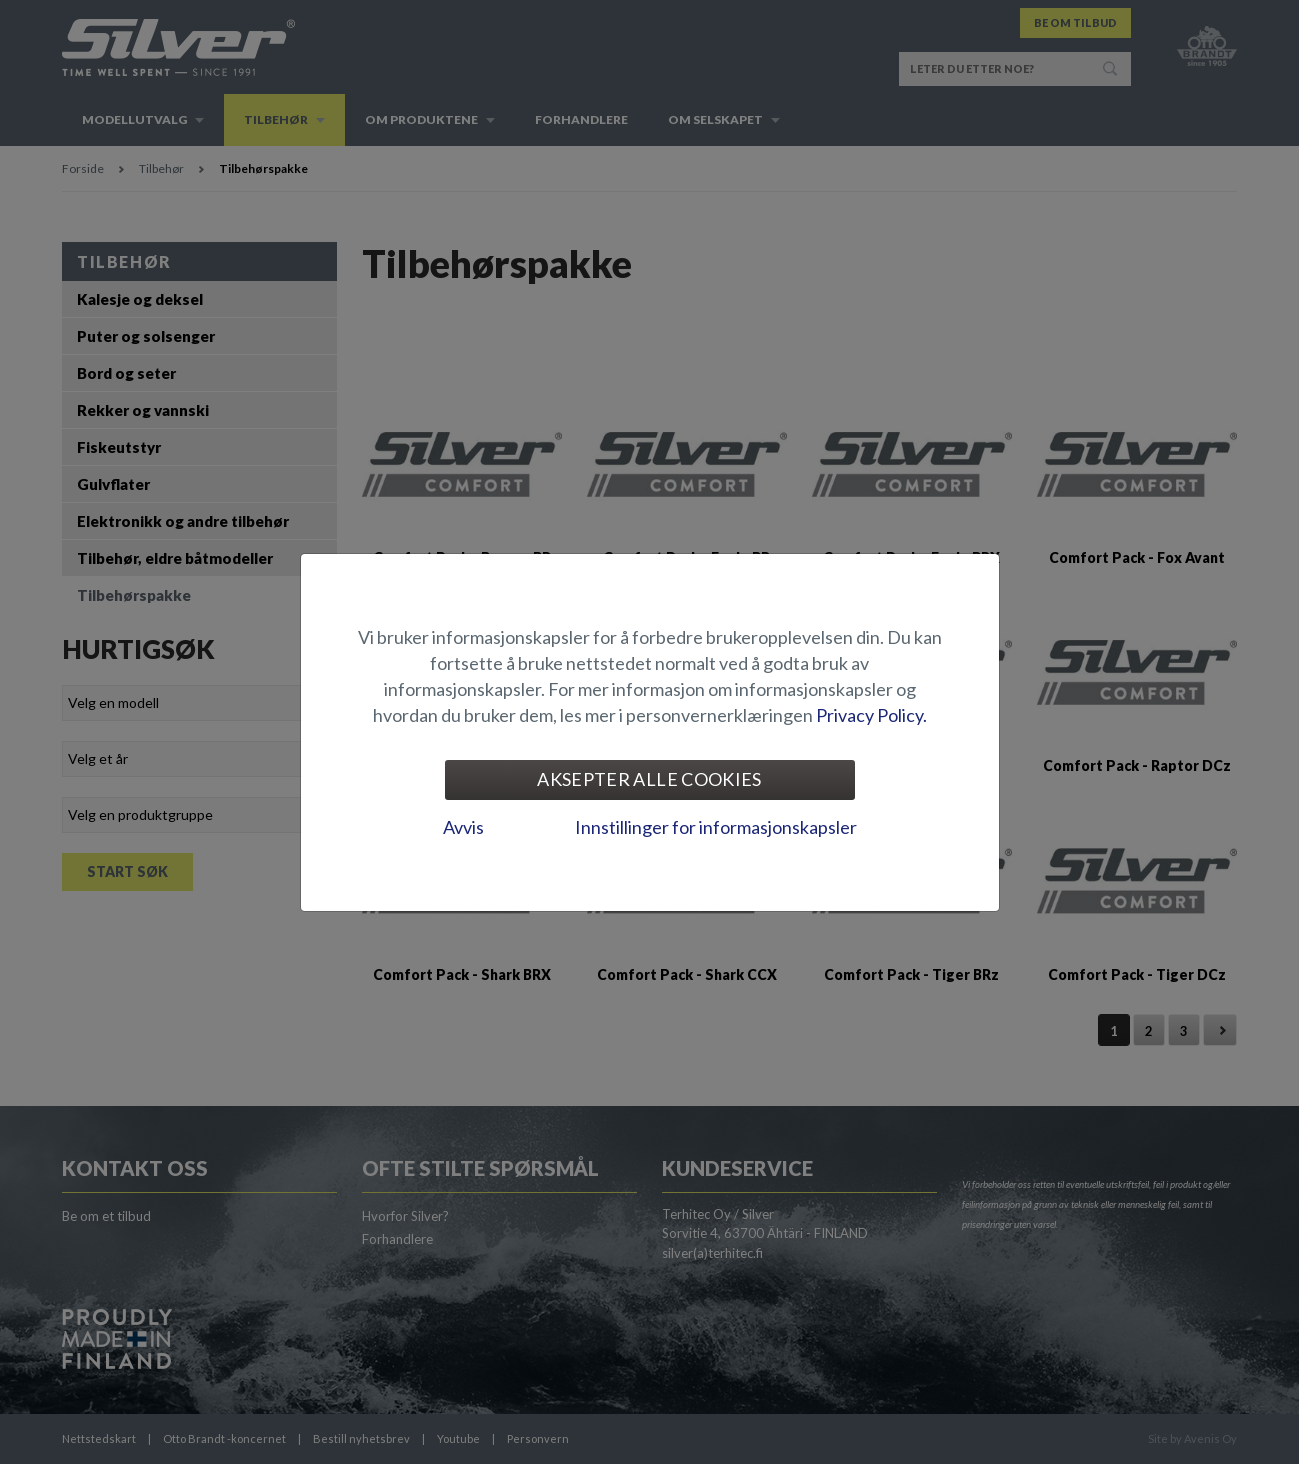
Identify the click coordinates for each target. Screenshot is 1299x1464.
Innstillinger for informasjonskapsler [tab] (716, 827)
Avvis (463, 827)
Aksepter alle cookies (649, 779)
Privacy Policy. (871, 715)
